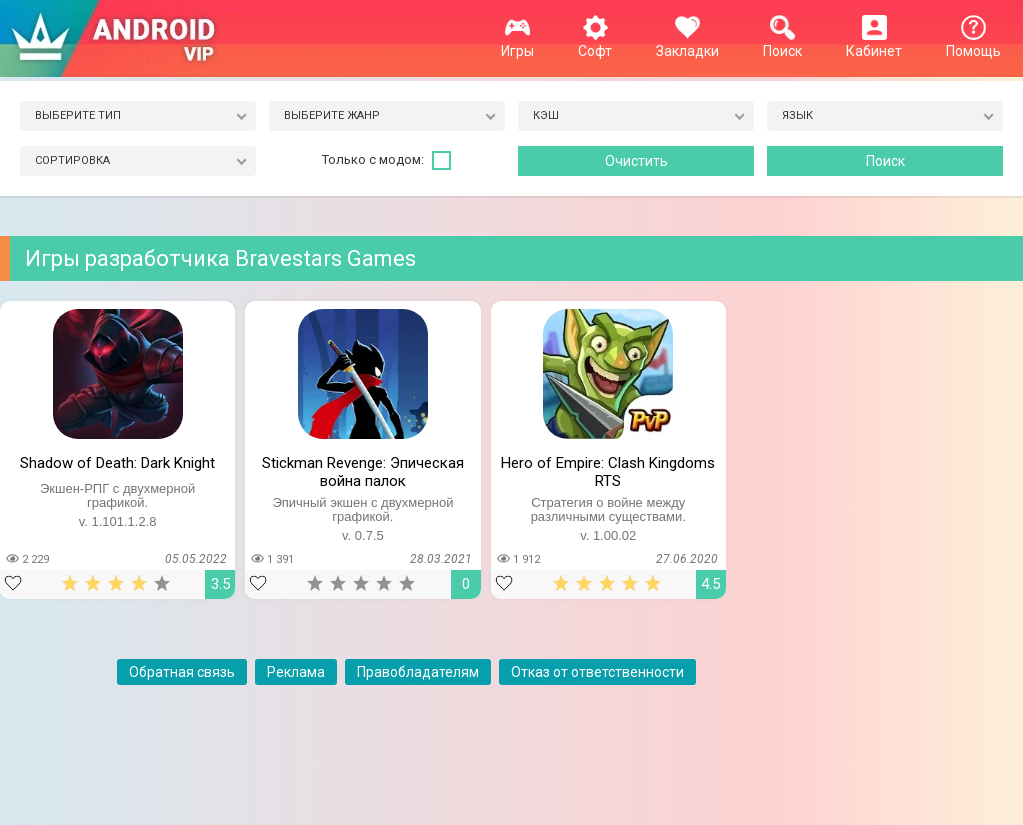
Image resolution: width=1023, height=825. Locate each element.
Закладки (687, 43)
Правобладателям (418, 672)
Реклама (296, 672)
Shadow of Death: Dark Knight (117, 463)
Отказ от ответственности (597, 672)
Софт (595, 43)
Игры (517, 43)
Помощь (973, 43)
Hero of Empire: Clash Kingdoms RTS (608, 470)
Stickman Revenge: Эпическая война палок (363, 470)
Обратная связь (182, 672)
